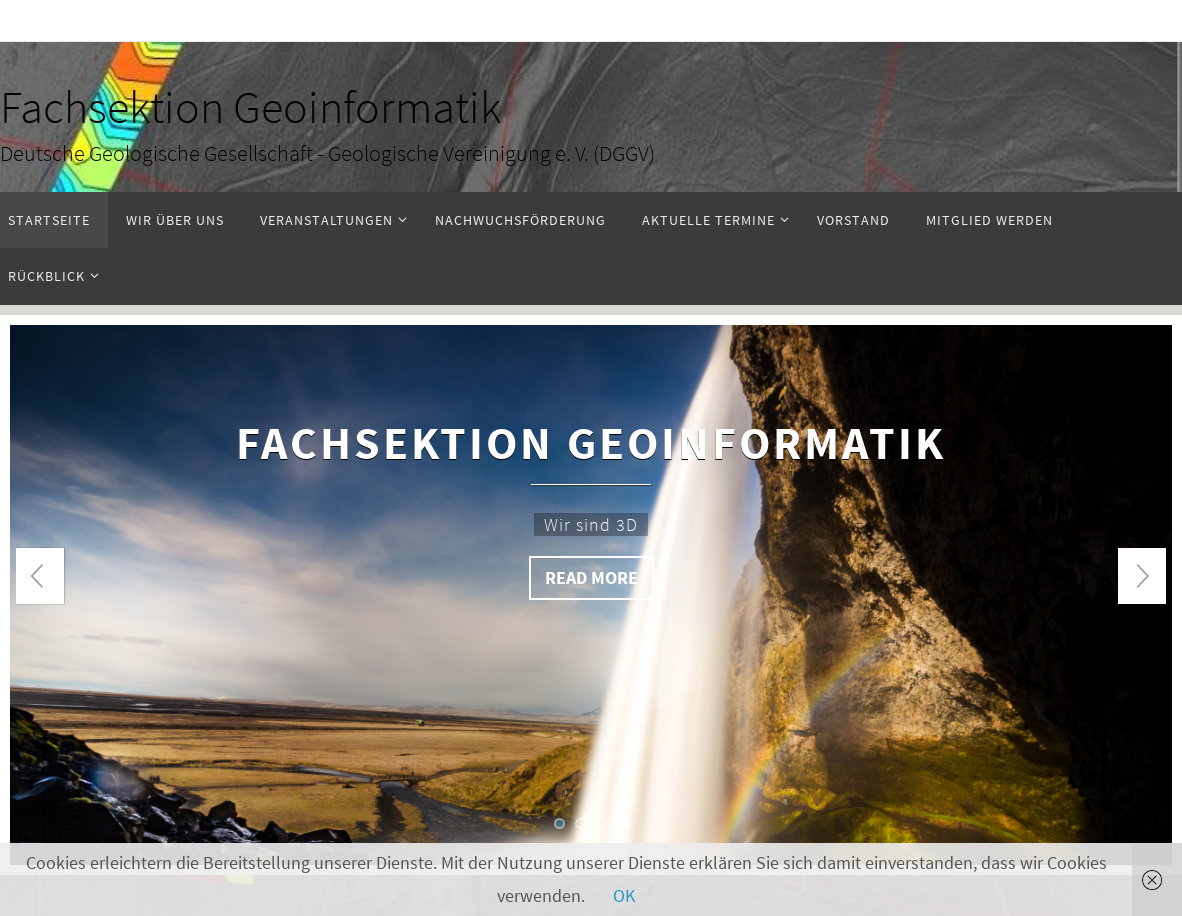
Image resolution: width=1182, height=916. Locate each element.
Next (1142, 576)
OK (624, 895)
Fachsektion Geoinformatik (250, 107)
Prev (40, 576)
